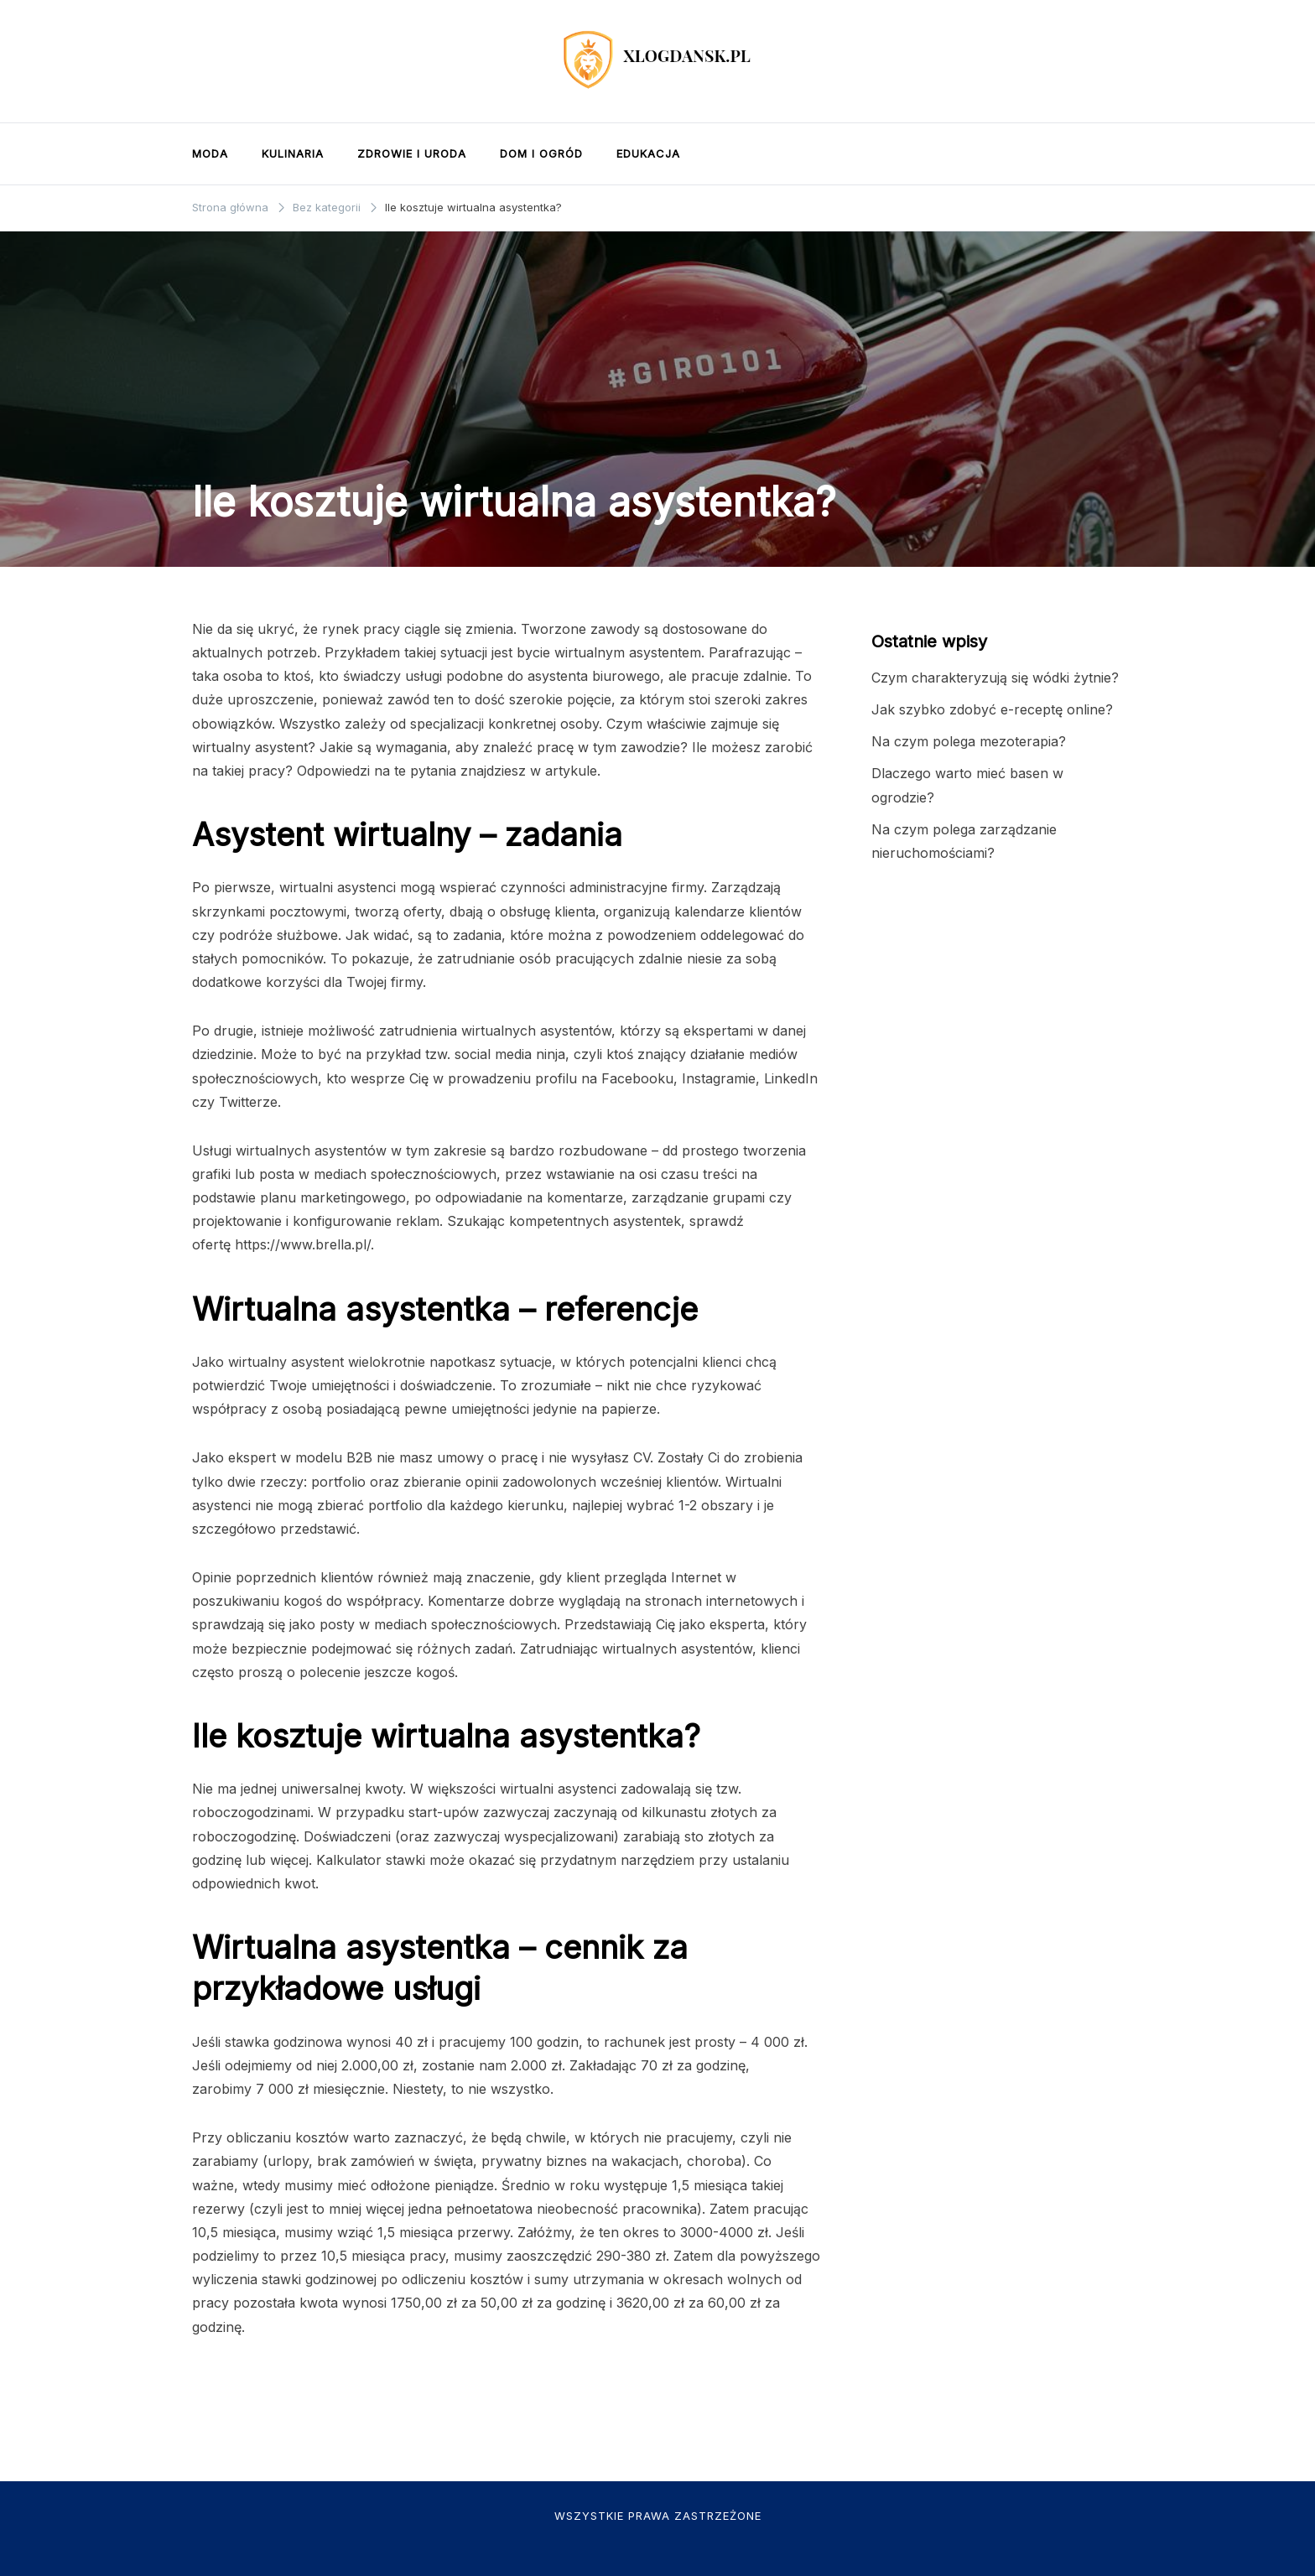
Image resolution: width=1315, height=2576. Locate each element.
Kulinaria (293, 153)
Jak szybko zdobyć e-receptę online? (992, 709)
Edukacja (648, 153)
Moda (210, 153)
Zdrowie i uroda (411, 153)
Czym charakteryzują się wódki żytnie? (995, 677)
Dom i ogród (541, 153)
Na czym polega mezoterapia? (968, 741)
